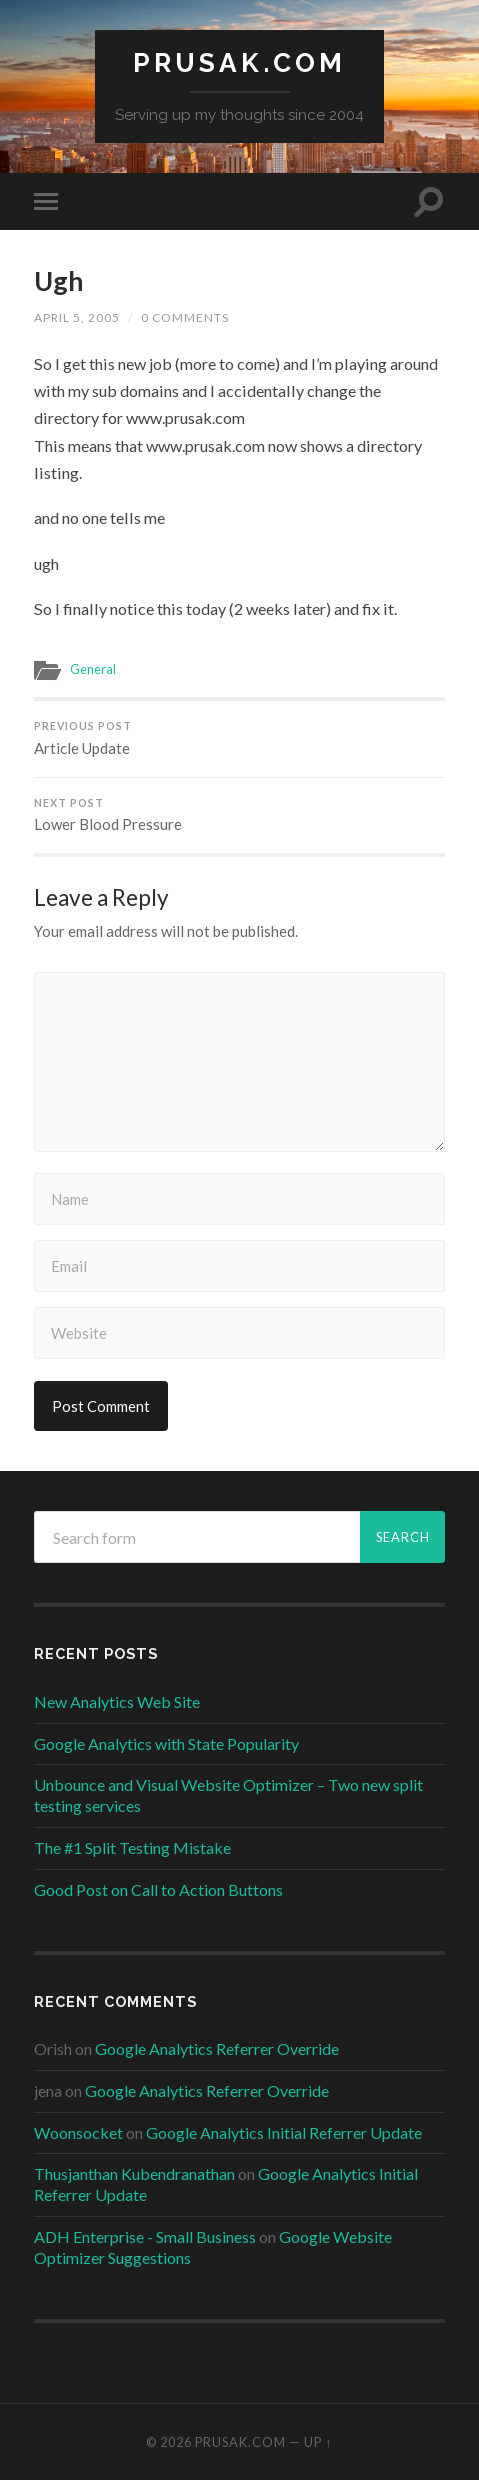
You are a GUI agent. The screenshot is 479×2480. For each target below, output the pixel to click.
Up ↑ (318, 2442)
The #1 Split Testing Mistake (132, 1847)
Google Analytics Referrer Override (217, 2048)
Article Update (240, 738)
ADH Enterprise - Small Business (145, 2236)
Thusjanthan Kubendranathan (134, 2173)
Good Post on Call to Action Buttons (158, 1889)
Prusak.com (239, 62)
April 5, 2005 (77, 317)
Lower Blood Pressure (240, 815)
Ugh (58, 281)
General (93, 669)
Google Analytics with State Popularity (166, 1743)
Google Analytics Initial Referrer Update (284, 2132)
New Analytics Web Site (117, 1701)
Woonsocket (78, 2132)
